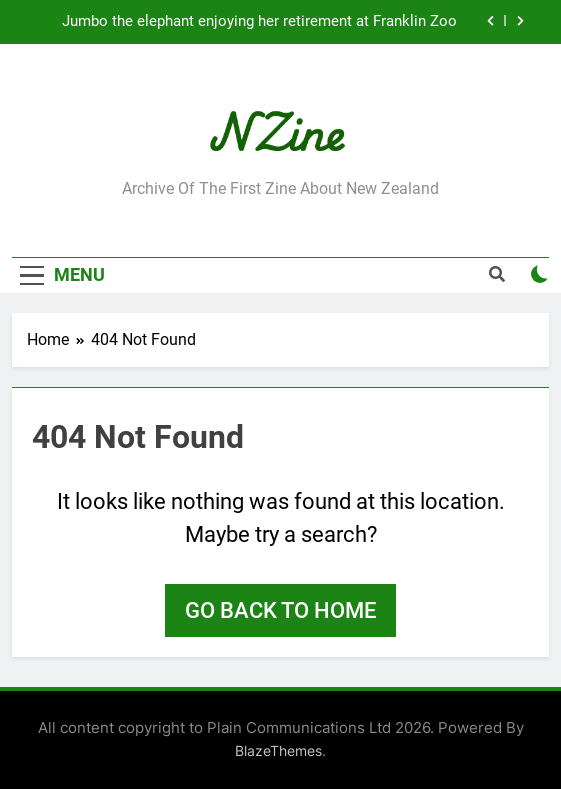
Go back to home (280, 610)
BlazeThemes (278, 750)
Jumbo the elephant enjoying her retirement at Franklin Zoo (259, 22)
